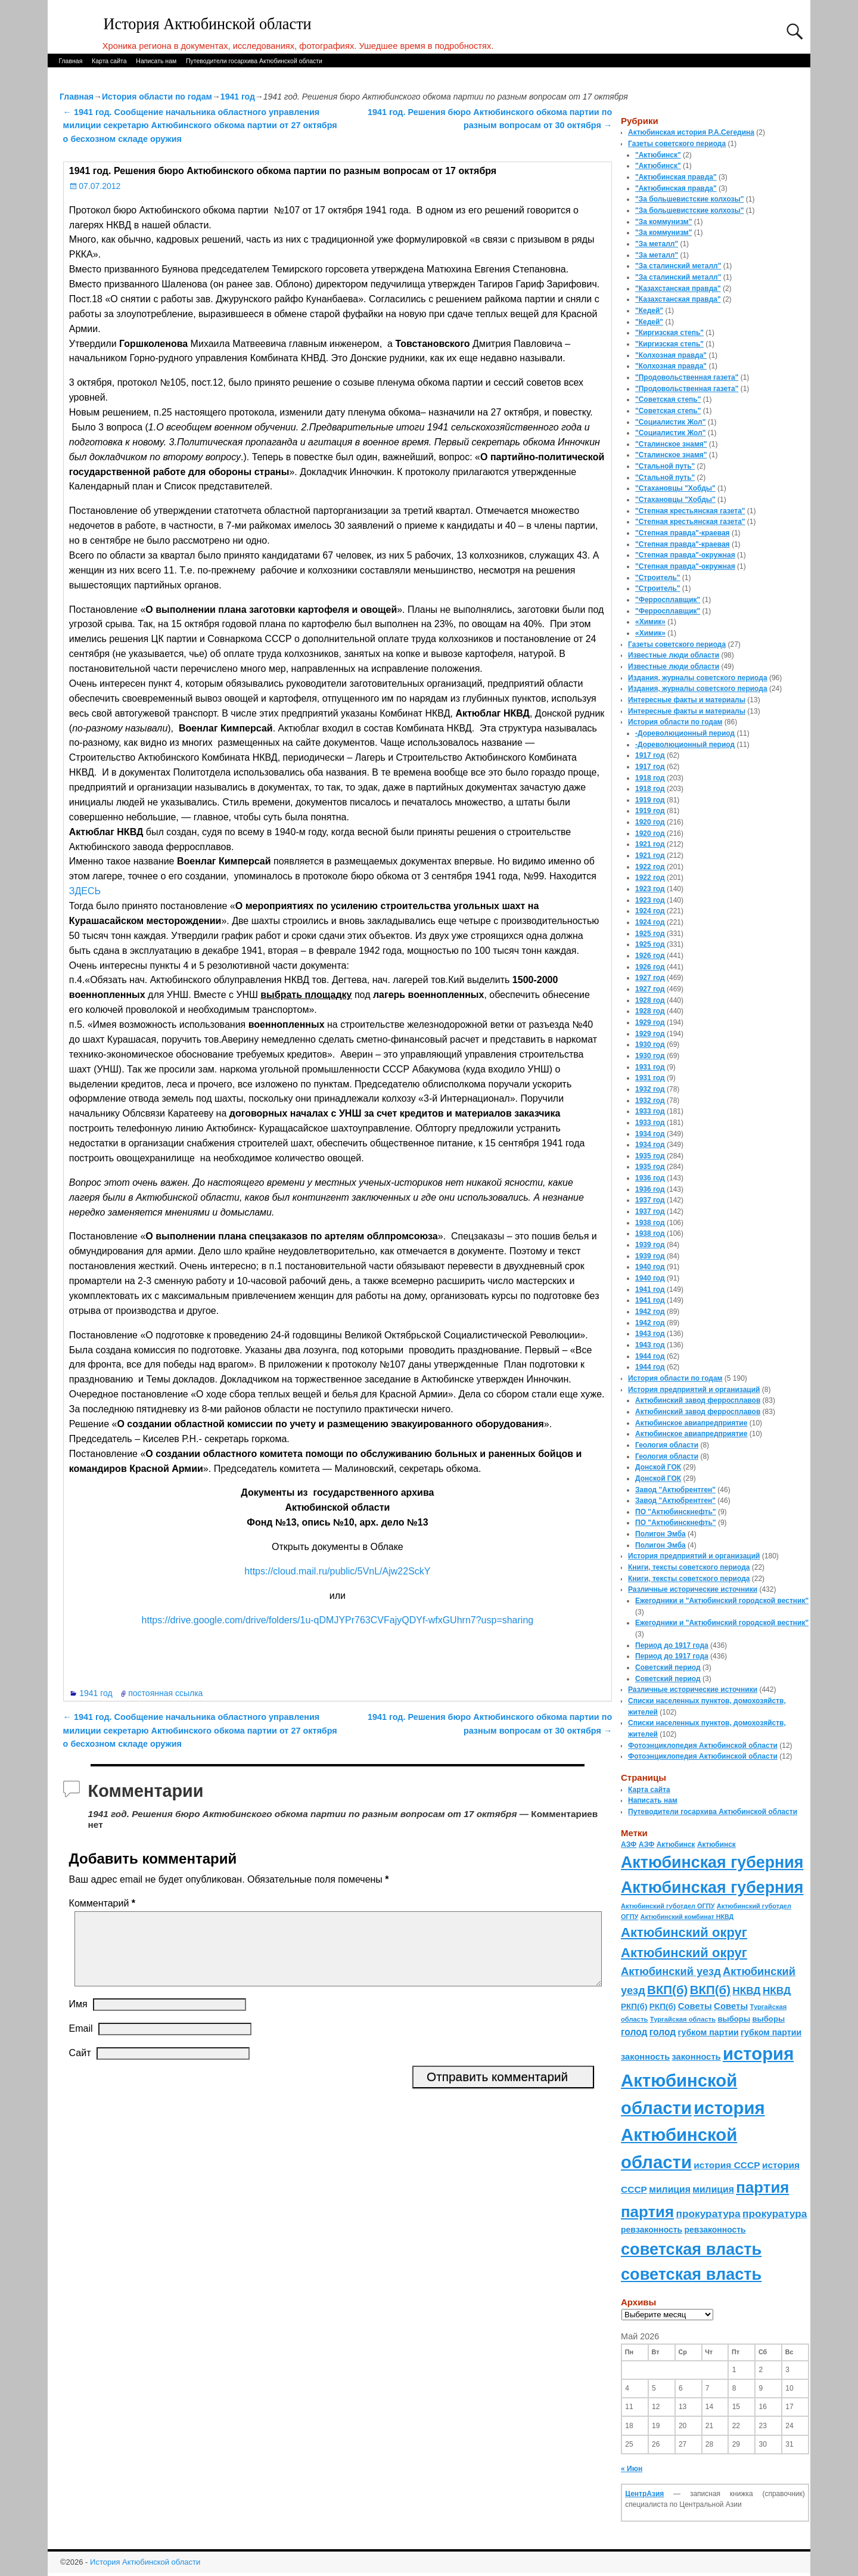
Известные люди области (673, 655)
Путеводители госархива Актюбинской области (254, 60)
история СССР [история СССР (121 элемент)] (727, 2165)
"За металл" (656, 244)
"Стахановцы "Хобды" (675, 488)
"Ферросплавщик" (667, 600)
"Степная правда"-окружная (685, 555)
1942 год (650, 1311)
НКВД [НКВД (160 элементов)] (746, 1991)
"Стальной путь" (665, 466)
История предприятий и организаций (694, 1389)
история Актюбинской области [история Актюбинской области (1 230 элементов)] (707, 2081)
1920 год (650, 822)
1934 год (650, 1134)
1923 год (650, 889)
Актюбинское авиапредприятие (691, 1423)
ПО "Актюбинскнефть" (675, 1512)
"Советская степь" (668, 399)
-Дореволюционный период (685, 733)
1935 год (650, 1156)
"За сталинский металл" (678, 266)
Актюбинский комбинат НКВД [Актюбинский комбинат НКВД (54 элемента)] (687, 1916)
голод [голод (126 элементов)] (634, 2032)
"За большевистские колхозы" (689, 199)
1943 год (650, 1333)
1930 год (650, 1044)
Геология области (666, 1445)
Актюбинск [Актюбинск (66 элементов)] (676, 1844)
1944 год (650, 1356)
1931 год (650, 1067)
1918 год (650, 778)
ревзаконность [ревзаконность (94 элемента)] (651, 2229)
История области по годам (157, 96)
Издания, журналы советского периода (697, 678)
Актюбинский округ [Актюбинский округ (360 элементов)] (684, 1932)
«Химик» (650, 622)
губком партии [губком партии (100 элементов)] (708, 2032)
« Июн (631, 2469)
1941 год (237, 96)
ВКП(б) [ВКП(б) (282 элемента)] (667, 1990)
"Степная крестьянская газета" (690, 511)
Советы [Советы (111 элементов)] (695, 2006)
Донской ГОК (658, 1467)
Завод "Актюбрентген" (675, 1490)
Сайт (80, 2067)
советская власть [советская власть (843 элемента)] (691, 2249)
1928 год (650, 1000)
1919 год (650, 800)
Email (81, 2043)
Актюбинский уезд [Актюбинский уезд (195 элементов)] (671, 1971)
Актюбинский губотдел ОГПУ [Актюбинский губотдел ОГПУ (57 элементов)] (667, 1905)
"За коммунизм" (663, 222)
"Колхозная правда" (671, 355)
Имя (78, 2018)
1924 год (650, 911)
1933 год (650, 1111)
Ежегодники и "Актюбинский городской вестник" (722, 1601)
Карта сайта (109, 60)
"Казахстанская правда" (678, 288)
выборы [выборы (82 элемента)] (733, 2018)
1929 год (650, 1022)
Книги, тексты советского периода (689, 1567)
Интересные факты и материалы (686, 700)
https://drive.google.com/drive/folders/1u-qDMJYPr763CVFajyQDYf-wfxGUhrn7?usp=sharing (338, 1620)
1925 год (650, 933)
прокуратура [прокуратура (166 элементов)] (708, 2213)
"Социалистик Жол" (670, 422)
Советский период (668, 1667)
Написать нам (156, 60)
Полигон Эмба (660, 1534)
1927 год (650, 978)
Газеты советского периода (677, 144)
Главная (70, 60)
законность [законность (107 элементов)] (645, 2057)
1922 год (650, 867)
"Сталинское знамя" (671, 444)
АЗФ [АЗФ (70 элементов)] (629, 1844)
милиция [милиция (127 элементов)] (670, 2189)
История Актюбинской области (208, 24)
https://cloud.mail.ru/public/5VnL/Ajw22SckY (337, 1571)
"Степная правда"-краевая (682, 533)
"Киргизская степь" (669, 332)
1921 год (650, 844)
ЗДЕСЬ (85, 891)
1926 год (650, 955)
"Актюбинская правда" (676, 177)
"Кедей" (649, 310)
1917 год (650, 755)
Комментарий (103, 1903)
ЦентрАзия (644, 2494)
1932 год (650, 1089)
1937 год (650, 1200)
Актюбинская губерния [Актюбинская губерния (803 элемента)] (712, 1862)
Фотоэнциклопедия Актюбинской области (703, 1745)
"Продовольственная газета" (686, 377)
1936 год (650, 1178)
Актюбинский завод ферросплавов (697, 1400)
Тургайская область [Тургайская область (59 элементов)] (683, 2019)
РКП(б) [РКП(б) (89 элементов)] (634, 2006)
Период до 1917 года (671, 1645)
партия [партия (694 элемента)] (762, 2187)
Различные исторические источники (692, 1589)
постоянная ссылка (165, 1693)
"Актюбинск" (658, 155)
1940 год (650, 1267)
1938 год (650, 1223)
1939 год (650, 1245)
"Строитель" (657, 578)
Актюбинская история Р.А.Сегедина (691, 132)
